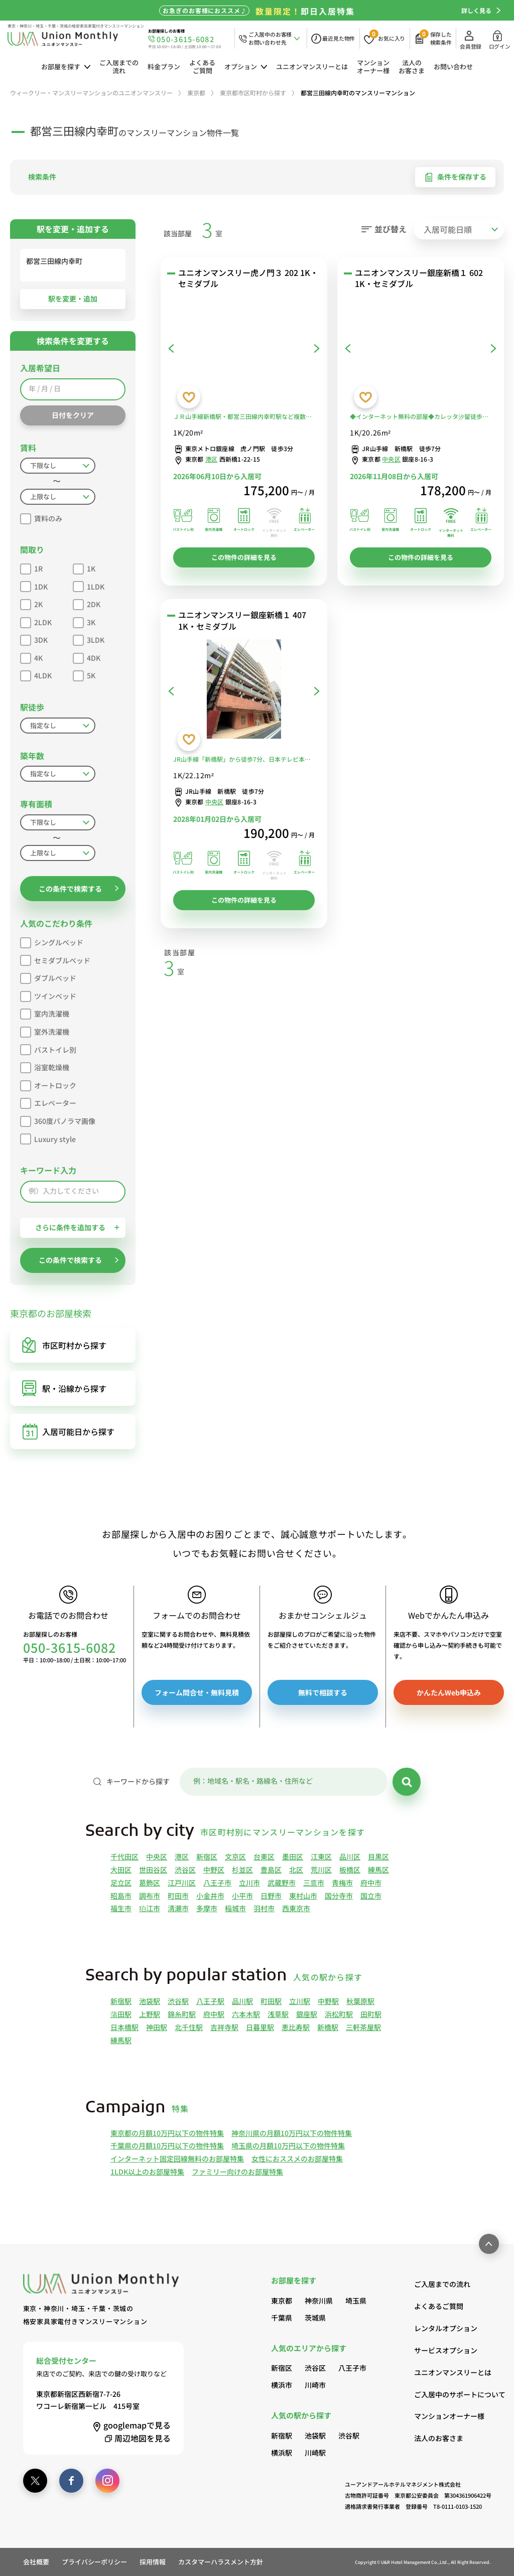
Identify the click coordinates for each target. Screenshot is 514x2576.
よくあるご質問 (202, 66)
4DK (86, 656)
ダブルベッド (48, 976)
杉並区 (242, 1870)
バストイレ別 (48, 1048)
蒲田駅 (121, 2014)
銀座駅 (306, 2014)
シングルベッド (51, 941)
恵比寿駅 (296, 2027)
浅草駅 (278, 2014)
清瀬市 (178, 1908)
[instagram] (107, 2481)
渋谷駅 (178, 2001)
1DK (34, 585)
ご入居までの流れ (119, 66)
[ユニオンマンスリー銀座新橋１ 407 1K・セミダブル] (244, 690)
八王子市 (217, 1883)
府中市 (370, 1883)
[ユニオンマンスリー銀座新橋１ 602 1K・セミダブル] (420, 348)
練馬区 (378, 1870)
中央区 (391, 459)
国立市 (370, 1896)
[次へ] (316, 348)
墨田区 (292, 1856)
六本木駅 (246, 2014)
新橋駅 (327, 2027)
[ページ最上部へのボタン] (489, 2244)
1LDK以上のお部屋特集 (147, 2172)
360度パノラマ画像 (57, 1119)
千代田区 (124, 1856)
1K (84, 567)
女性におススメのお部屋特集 (297, 2159)
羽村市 (264, 1908)
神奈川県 (319, 2301)
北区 (296, 1870)
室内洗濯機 (44, 1012)
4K (31, 656)
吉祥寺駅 (224, 2027)
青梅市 (342, 1883)
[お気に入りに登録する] (188, 396)
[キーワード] (284, 1782)
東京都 (281, 2301)
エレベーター (48, 1101)
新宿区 (206, 1856)
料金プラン (164, 66)
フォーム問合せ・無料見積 (197, 1692)
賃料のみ (41, 517)
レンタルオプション (445, 2328)
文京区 (235, 1856)
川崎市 (315, 2385)
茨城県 (315, 2318)
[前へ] (171, 348)
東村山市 (303, 1896)
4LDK (36, 674)
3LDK (88, 638)
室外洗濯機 (44, 1030)
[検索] (407, 1782)
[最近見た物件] (333, 38)
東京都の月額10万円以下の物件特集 (167, 2133)
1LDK (88, 585)
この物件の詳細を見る (244, 557)
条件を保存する (455, 177)
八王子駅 (210, 2001)
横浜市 (281, 2385)
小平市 (242, 1896)
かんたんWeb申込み (449, 1692)
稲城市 (235, 1908)
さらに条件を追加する (77, 1227)
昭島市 (121, 1896)
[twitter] (35, 2481)
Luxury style (48, 1137)
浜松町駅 (339, 2014)
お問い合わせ (453, 66)
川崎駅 (315, 2453)
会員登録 (470, 39)
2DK (86, 603)
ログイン (499, 39)
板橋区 (349, 1870)
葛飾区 (149, 1883)
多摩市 (206, 1908)
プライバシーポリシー (94, 2561)
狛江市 (149, 1908)
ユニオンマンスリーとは (312, 66)
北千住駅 (189, 2027)
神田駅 (156, 2027)
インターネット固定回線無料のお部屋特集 (177, 2159)
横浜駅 (281, 2453)
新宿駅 (121, 2001)
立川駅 (299, 2001)
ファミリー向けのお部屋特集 (237, 2172)
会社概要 (36, 2561)
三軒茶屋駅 (363, 2027)
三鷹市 (313, 1883)
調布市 (149, 1896)
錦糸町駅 (182, 2014)
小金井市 (210, 1896)
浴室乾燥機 (44, 1066)
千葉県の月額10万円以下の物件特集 (167, 2145)
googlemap (131, 2425)
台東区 (264, 1856)
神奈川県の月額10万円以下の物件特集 (291, 2133)
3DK (34, 638)
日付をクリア (73, 415)
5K (84, 674)
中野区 (213, 1870)
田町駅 (370, 2014)
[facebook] (71, 2481)
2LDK (36, 621)
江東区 (321, 1856)
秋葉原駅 (360, 2001)
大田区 (121, 1870)
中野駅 (328, 2001)
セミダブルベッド (55, 959)
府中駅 (213, 2014)
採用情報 (153, 2561)
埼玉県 (355, 2301)
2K (31, 603)
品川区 (349, 1856)
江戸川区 (182, 1883)
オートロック (48, 1084)
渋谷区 (185, 1870)
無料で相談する (322, 1692)
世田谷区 (153, 1870)
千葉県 (281, 2318)
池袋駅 (149, 2001)
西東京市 (296, 1908)
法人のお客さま (412, 66)
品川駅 (242, 2001)
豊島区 (271, 1870)
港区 (211, 459)
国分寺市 (339, 1896)
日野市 (271, 1896)
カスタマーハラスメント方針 (220, 2561)
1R (31, 567)
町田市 (178, 1896)
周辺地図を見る (136, 2438)
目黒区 (378, 1856)
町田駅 (271, 2001)
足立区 (121, 1883)
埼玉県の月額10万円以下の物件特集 (288, 2145)
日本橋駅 (124, 2027)
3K (84, 621)
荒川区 (321, 1870)
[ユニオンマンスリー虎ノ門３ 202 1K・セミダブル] (244, 348)
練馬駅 (121, 2040)
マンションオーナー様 (373, 66)
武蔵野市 (282, 1883)
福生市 (121, 1908)
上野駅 (149, 2014)
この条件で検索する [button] (79, 889)
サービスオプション (445, 2350)
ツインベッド (48, 994)
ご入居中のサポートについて (452, 2394)
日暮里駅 (260, 2027)
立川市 (249, 1883)
